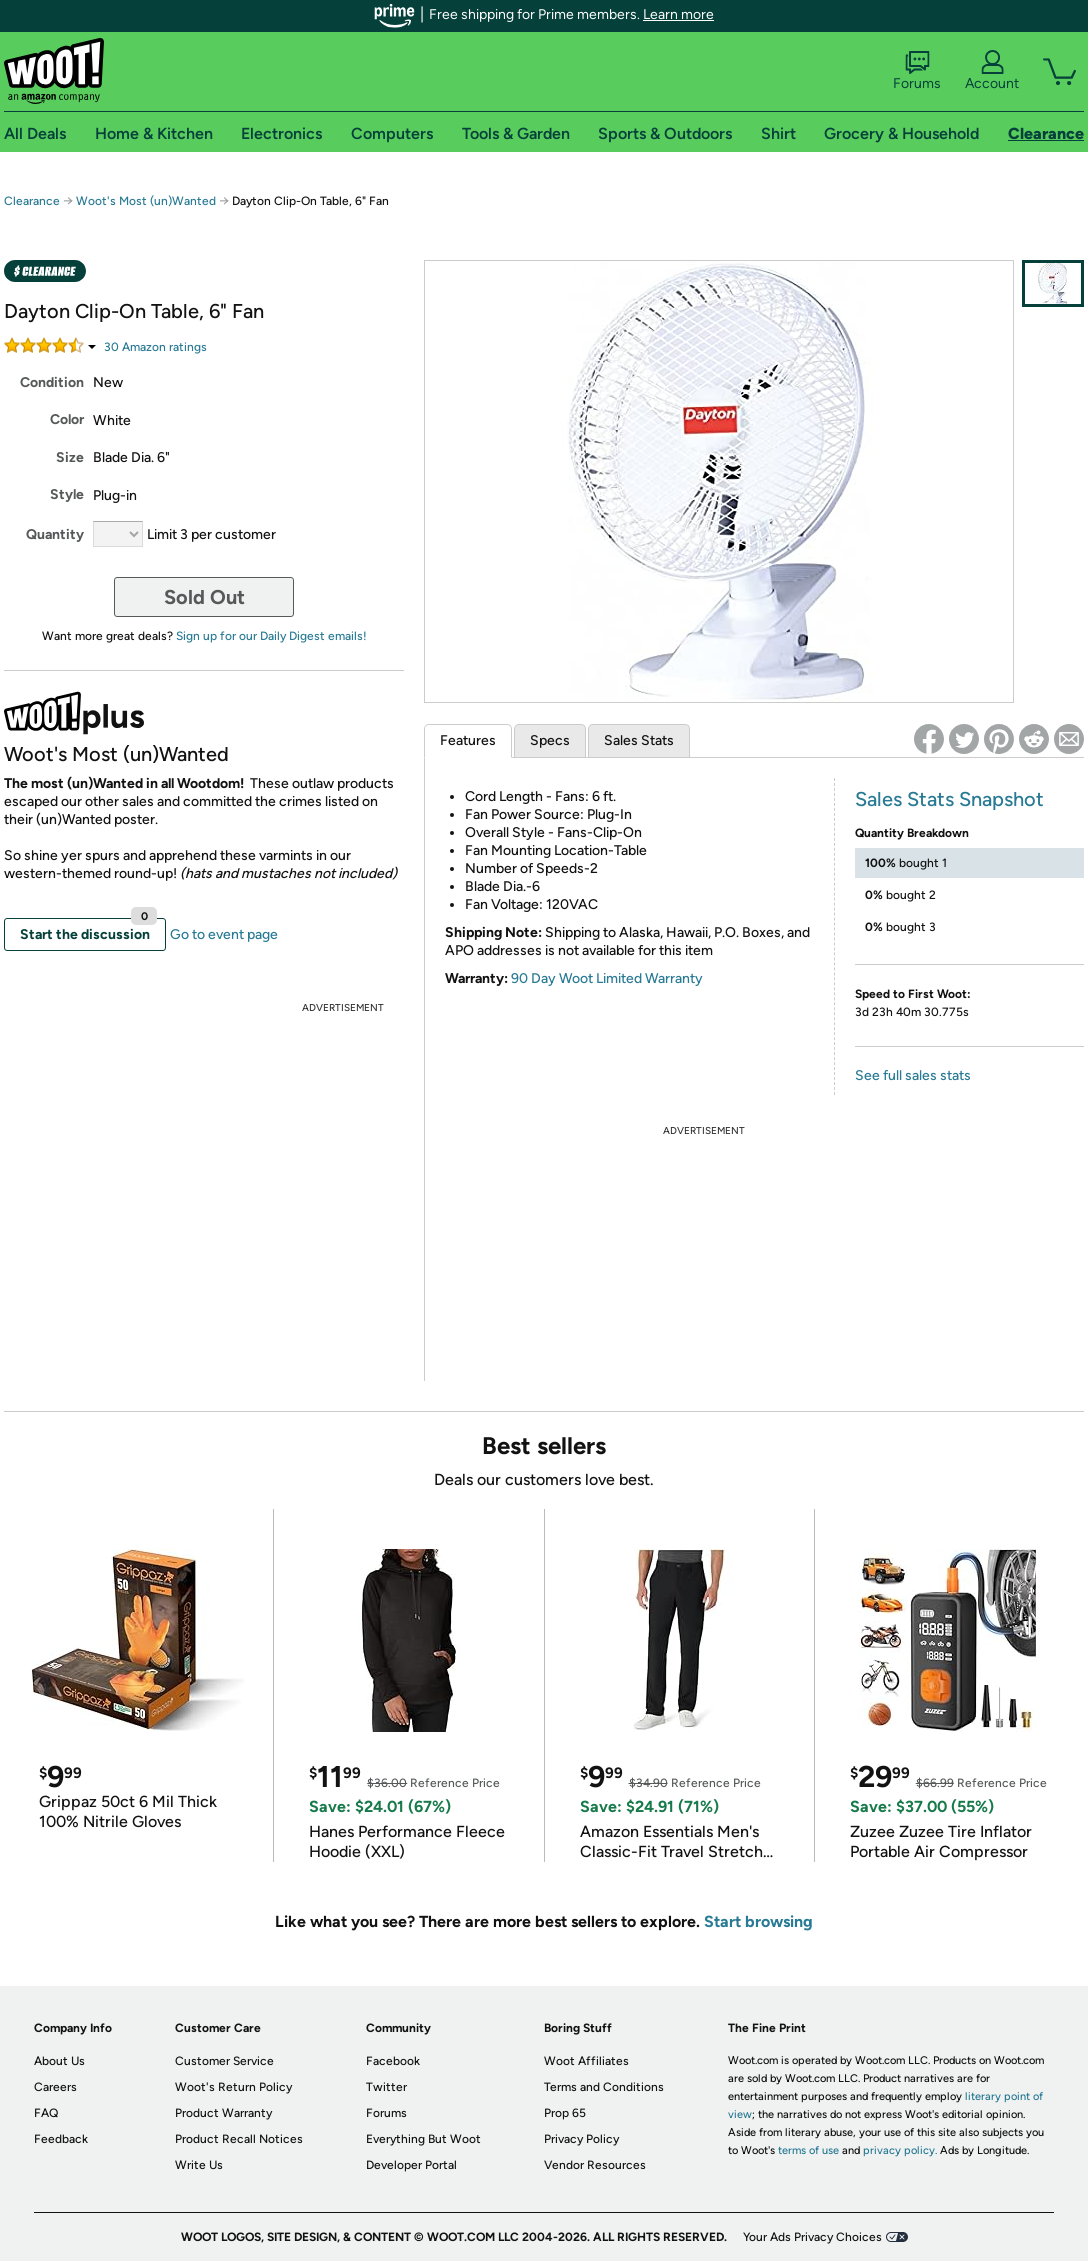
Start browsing (758, 1921)
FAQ (46, 2113)
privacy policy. (900, 2150)
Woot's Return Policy (233, 2087)
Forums (917, 71)
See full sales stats (913, 1075)
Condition (52, 382)
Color (67, 419)
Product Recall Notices (239, 2139)
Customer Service (224, 2061)
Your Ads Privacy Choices (812, 2237)
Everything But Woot (423, 2139)
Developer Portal (411, 2165)
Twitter (386, 2087)
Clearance (32, 201)
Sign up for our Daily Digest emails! (271, 636)
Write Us (199, 2165)
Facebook (393, 2061)
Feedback (61, 2139)
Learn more (678, 14)
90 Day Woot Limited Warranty (607, 978)
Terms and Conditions (604, 2087)
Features (468, 740)
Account (992, 71)
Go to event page (224, 934)
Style (67, 494)
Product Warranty (223, 2113)
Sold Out (204, 597)
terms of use (808, 2150)
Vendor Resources (595, 2165)
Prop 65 (565, 2113)
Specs (550, 740)
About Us (59, 2061)
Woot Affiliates (586, 2061)
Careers (55, 2087)
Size (70, 457)
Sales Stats (639, 740)
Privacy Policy (581, 2139)
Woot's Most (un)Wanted (146, 201)
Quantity (55, 534)
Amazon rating (155, 347)
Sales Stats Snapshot (949, 799)
